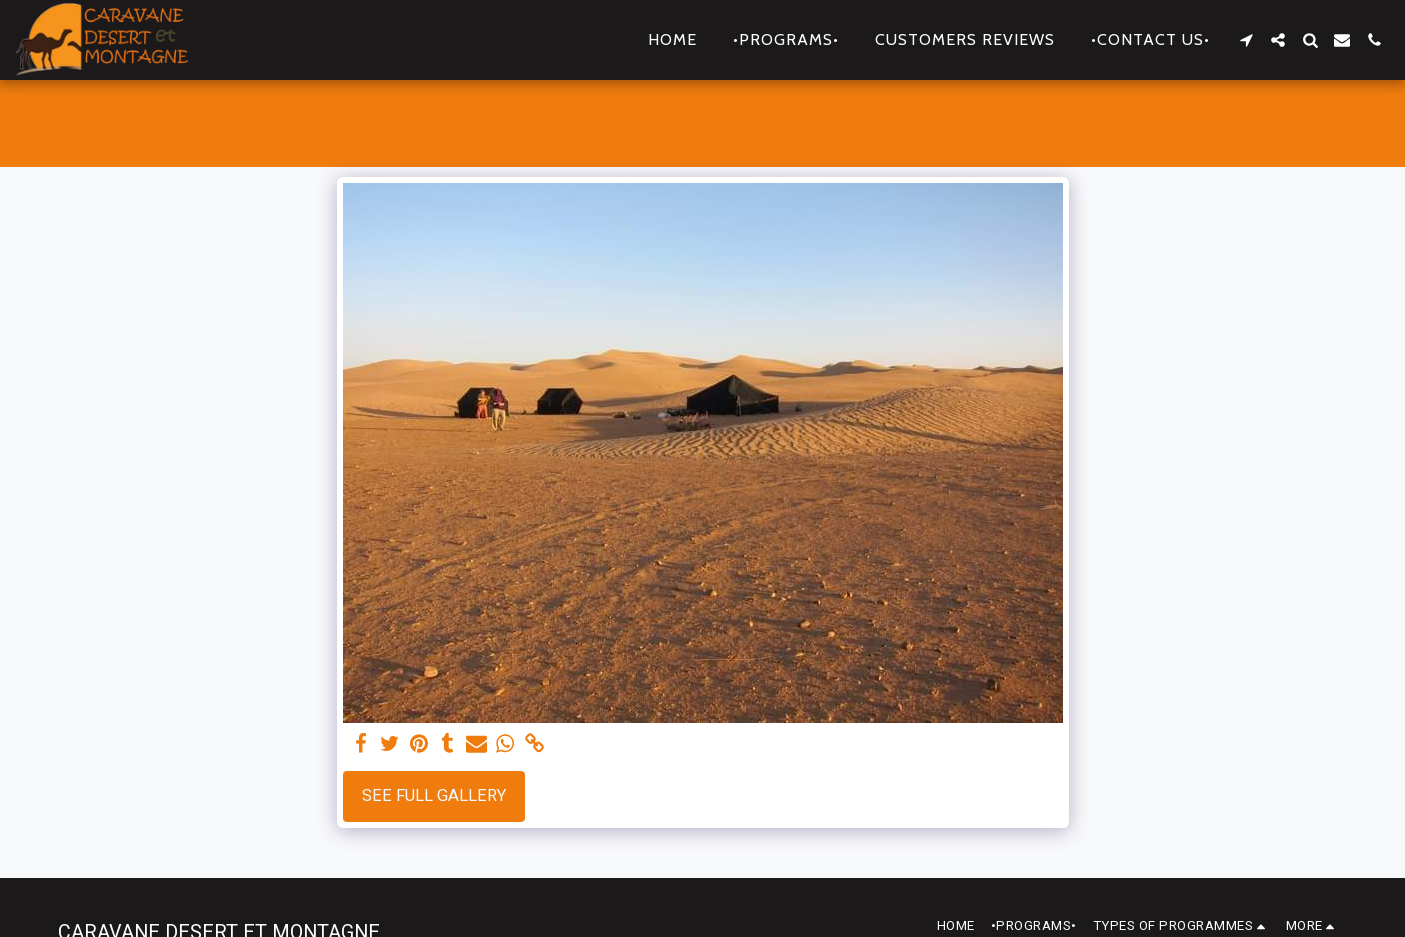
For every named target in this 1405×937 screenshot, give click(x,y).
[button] (1246, 40)
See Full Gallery (434, 795)
